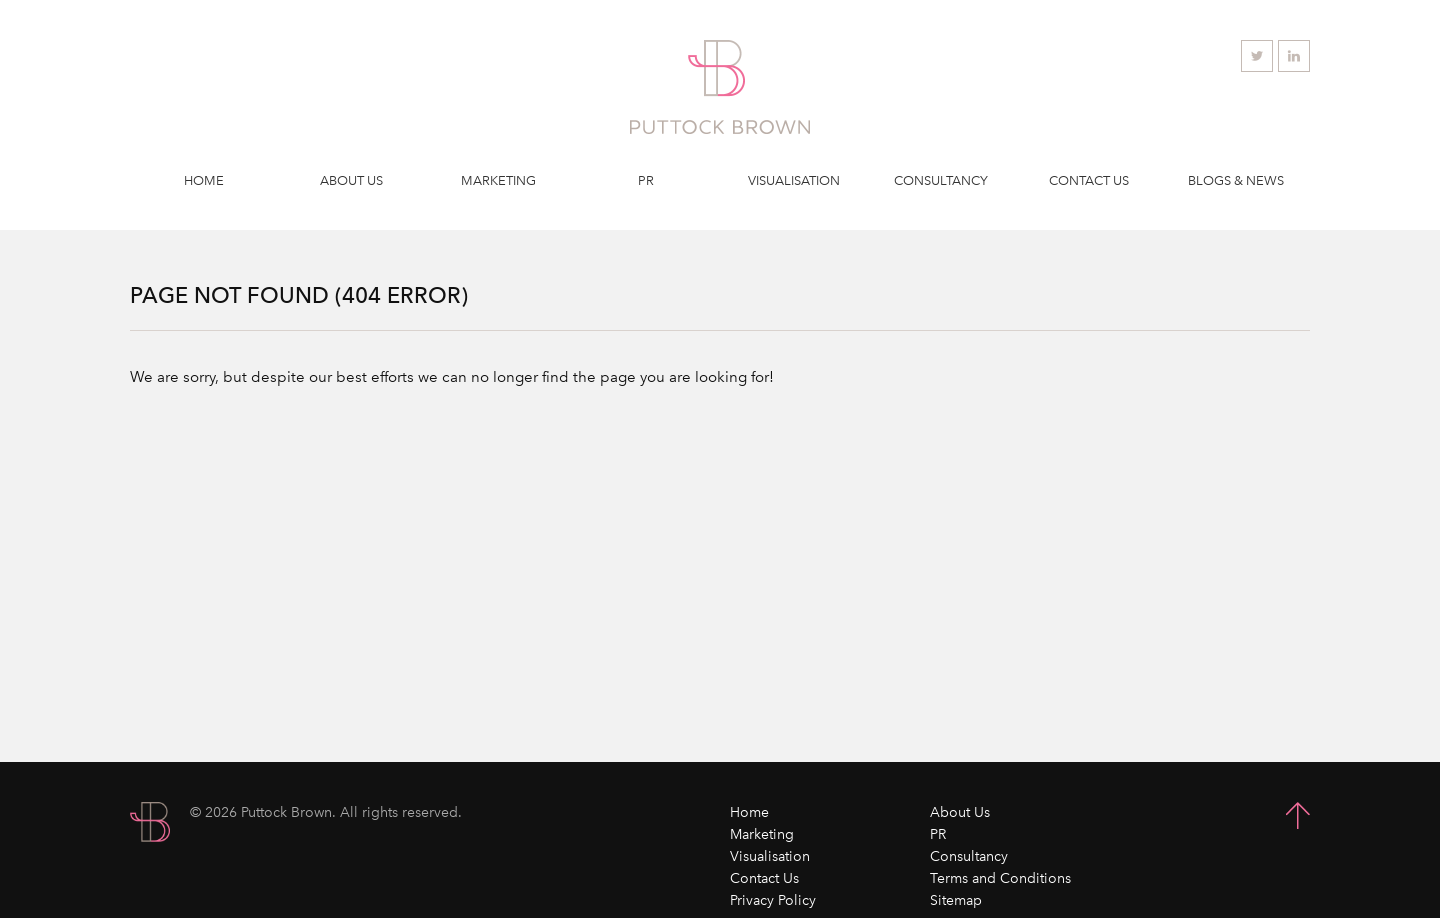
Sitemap (956, 900)
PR (646, 180)
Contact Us (1089, 180)
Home (204, 180)
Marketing (498, 180)
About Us (351, 180)
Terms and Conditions (1000, 878)
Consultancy (941, 180)
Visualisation (794, 180)
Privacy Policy (773, 900)
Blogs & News (1236, 180)
